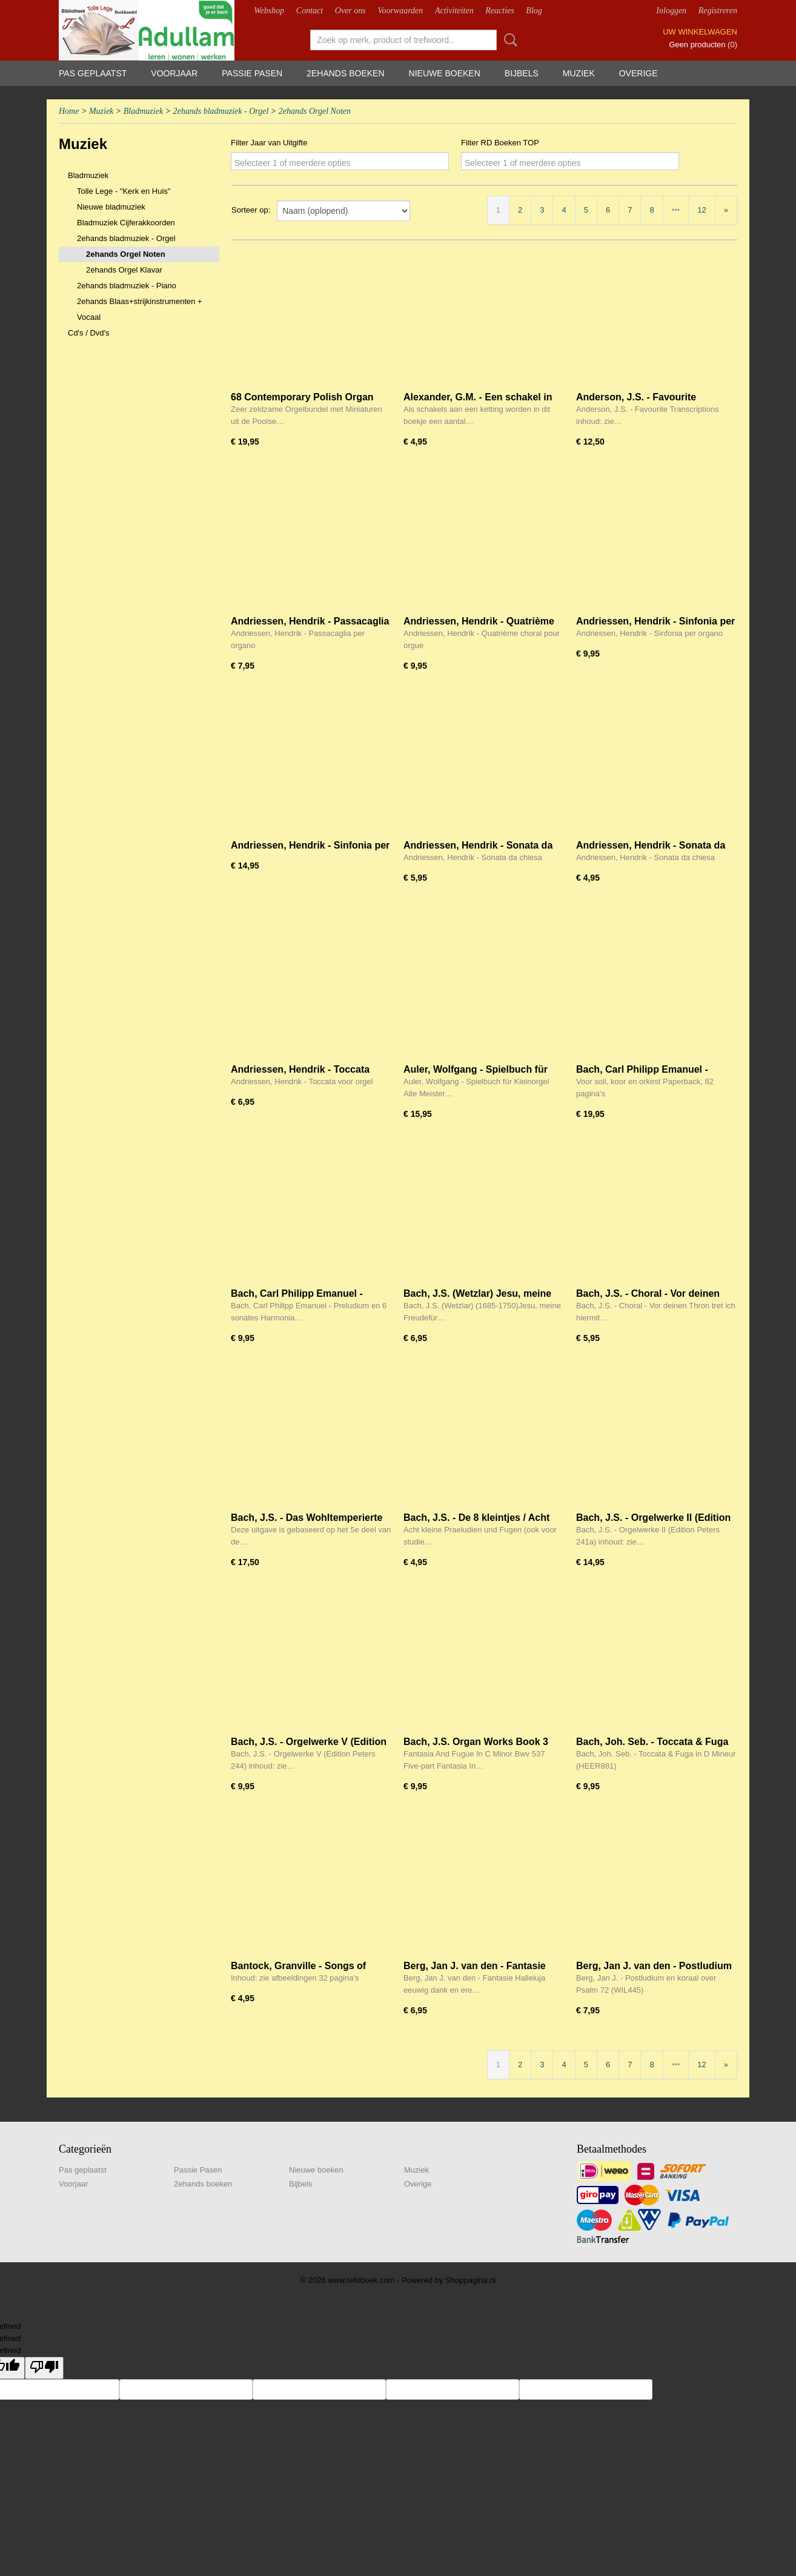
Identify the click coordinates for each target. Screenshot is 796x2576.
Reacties (499, 10)
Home (69, 111)
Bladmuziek (143, 111)
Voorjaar (174, 73)
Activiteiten (454, 10)
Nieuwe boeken (444, 73)
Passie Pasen (252, 73)
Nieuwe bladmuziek (111, 206)
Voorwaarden (400, 10)
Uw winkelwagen (700, 31)
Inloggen (671, 10)
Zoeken (508, 40)
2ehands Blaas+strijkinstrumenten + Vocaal (139, 309)
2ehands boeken (345, 73)
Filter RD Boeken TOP (500, 142)
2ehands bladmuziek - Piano (126, 285)
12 (701, 209)
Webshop (269, 10)
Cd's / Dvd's (89, 332)
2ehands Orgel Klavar (124, 269)
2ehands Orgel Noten (315, 111)
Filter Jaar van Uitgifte (269, 142)
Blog (534, 10)
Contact (309, 10)
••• (676, 209)
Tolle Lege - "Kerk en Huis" (123, 191)
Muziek (579, 73)
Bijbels (522, 73)
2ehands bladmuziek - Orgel (221, 111)
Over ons (350, 10)
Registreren (717, 10)
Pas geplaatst (93, 73)
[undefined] (44, 2368)
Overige (638, 73)
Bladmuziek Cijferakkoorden (126, 222)
